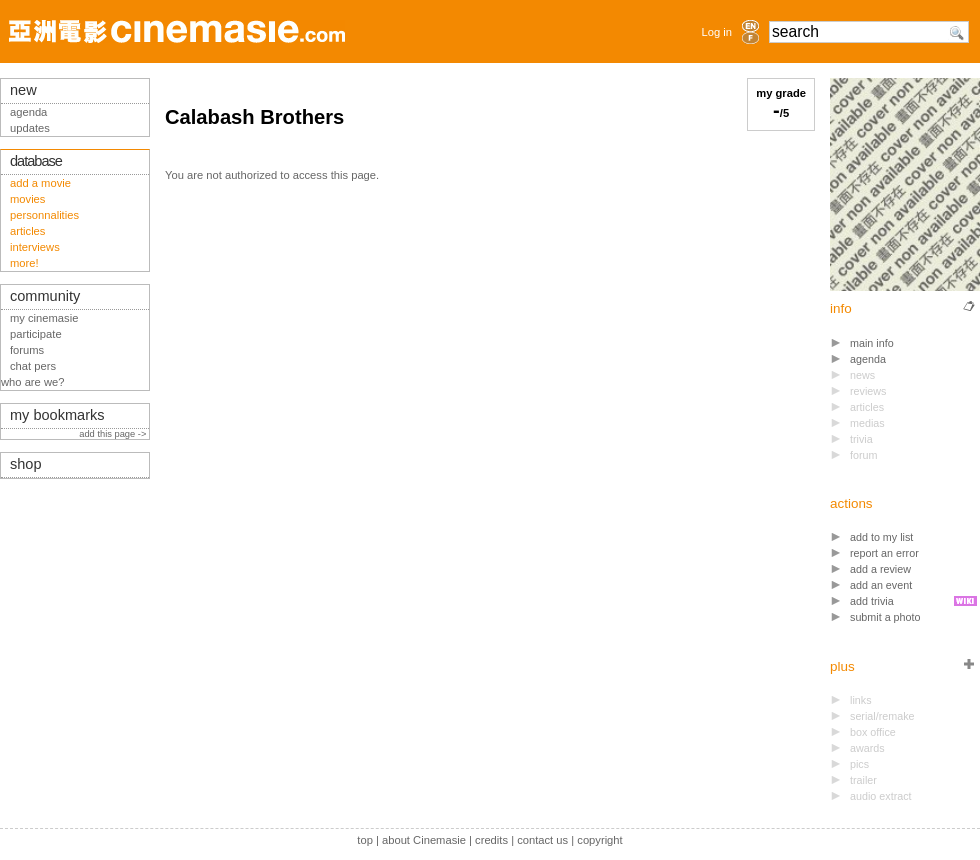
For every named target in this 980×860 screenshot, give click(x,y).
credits (491, 840)
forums (27, 350)
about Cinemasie (424, 840)
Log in (717, 32)
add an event (881, 585)
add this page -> (114, 434)
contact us (542, 840)
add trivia (872, 601)
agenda (868, 359)
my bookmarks (57, 415)
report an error (884, 553)
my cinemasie (44, 318)
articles (27, 231)
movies (27, 199)
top (365, 840)
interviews (35, 247)
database (36, 161)
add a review (880, 569)
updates (30, 128)
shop (26, 464)
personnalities (44, 215)
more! (24, 263)
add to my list (881, 537)
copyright (599, 840)
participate (36, 334)
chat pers (33, 366)
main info (872, 343)
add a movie (40, 183)
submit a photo (885, 617)
